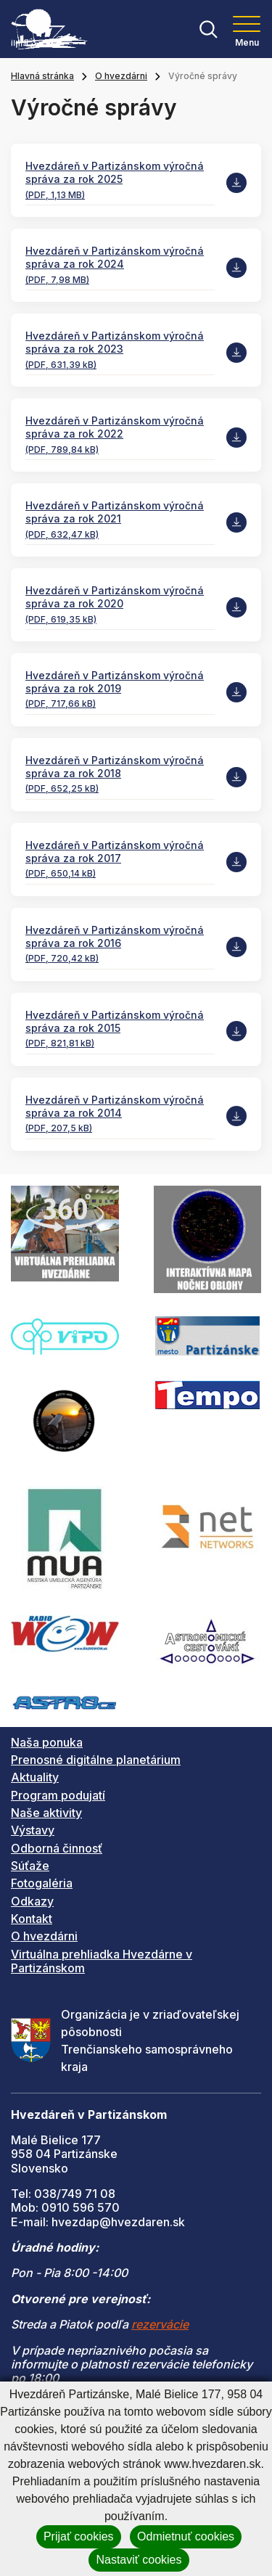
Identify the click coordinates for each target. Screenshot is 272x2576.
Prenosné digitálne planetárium (96, 1759)
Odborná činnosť (56, 1848)
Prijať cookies (79, 2536)
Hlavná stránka (42, 75)
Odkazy (32, 1901)
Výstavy (32, 1830)
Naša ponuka (47, 1742)
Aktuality (35, 1777)
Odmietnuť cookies (185, 2536)
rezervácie (160, 2324)
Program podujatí (58, 1795)
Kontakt (31, 1918)
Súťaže (30, 1865)
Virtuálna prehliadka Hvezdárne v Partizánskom (101, 1961)
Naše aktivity (46, 1812)
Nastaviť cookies (138, 2560)
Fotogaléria (42, 1883)
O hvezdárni (121, 75)
